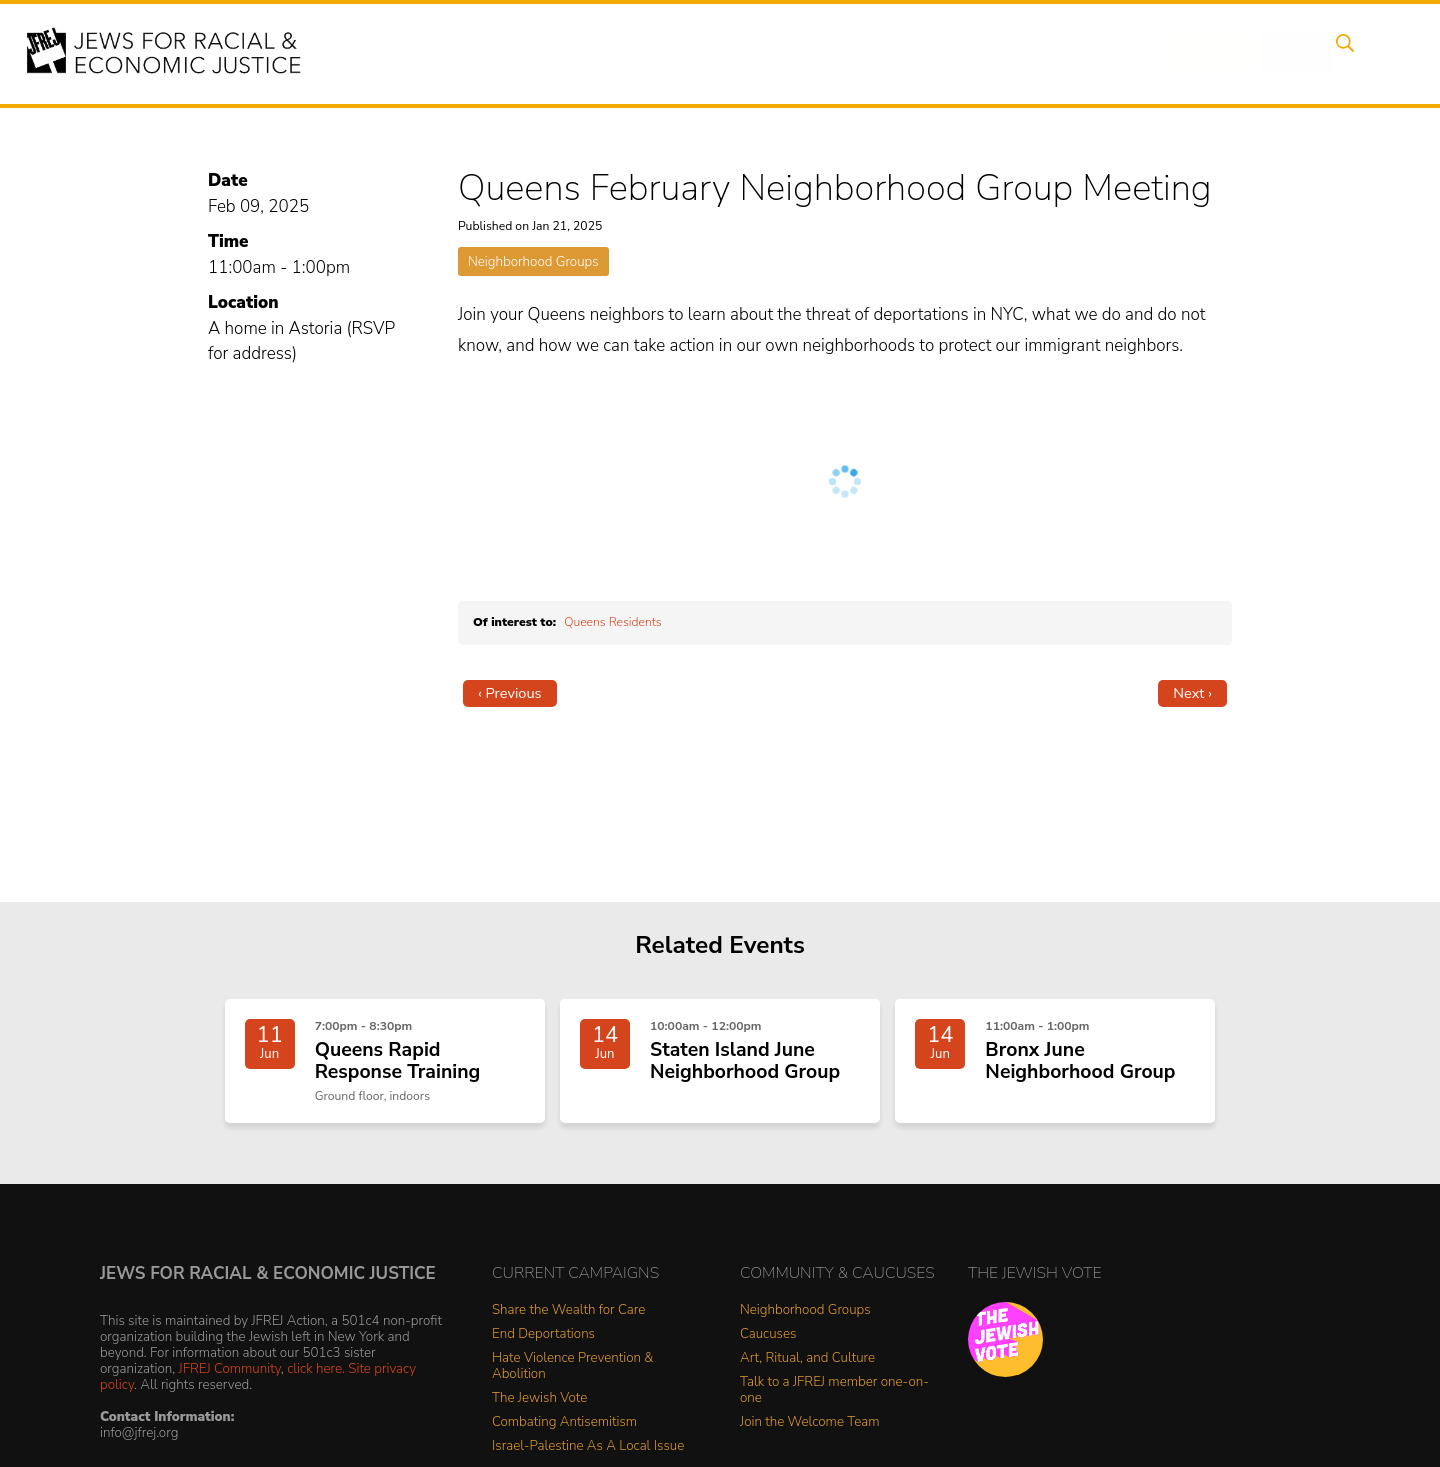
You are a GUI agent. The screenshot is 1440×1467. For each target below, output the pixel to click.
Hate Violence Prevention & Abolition (572, 1376)
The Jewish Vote (539, 1408)
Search (1341, 53)
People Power (883, 53)
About (621, 53)
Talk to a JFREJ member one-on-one (834, 1400)
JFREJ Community (230, 1378)
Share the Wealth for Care (568, 1320)
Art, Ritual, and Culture (807, 1368)
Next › (1192, 693)
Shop (1265, 53)
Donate (1188, 53)
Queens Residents (612, 622)
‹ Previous (510, 693)
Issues (779, 53)
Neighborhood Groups (533, 261)
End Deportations (543, 1344)
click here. (316, 1378)
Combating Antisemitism (564, 1432)
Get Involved (1084, 53)
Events (700, 53)
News (986, 53)
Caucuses (768, 1344)
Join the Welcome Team (810, 1432)
